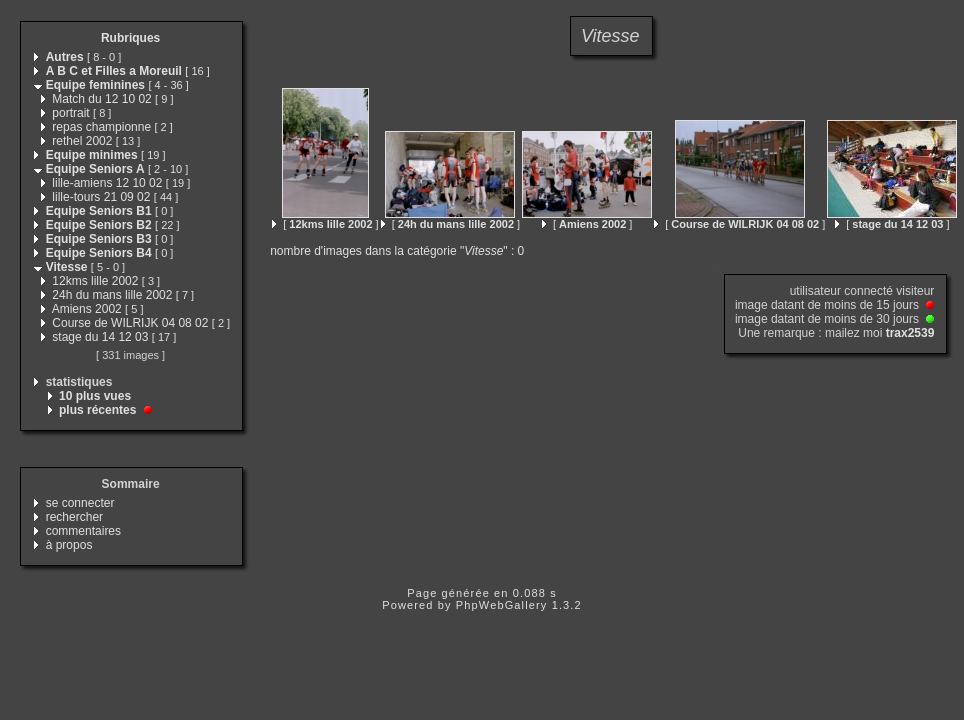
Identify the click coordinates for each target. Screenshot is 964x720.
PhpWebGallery (502, 605)
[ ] (325, 224)
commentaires (83, 531)
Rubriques (130, 38)
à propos (69, 545)
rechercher (74, 517)
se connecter (80, 503)
